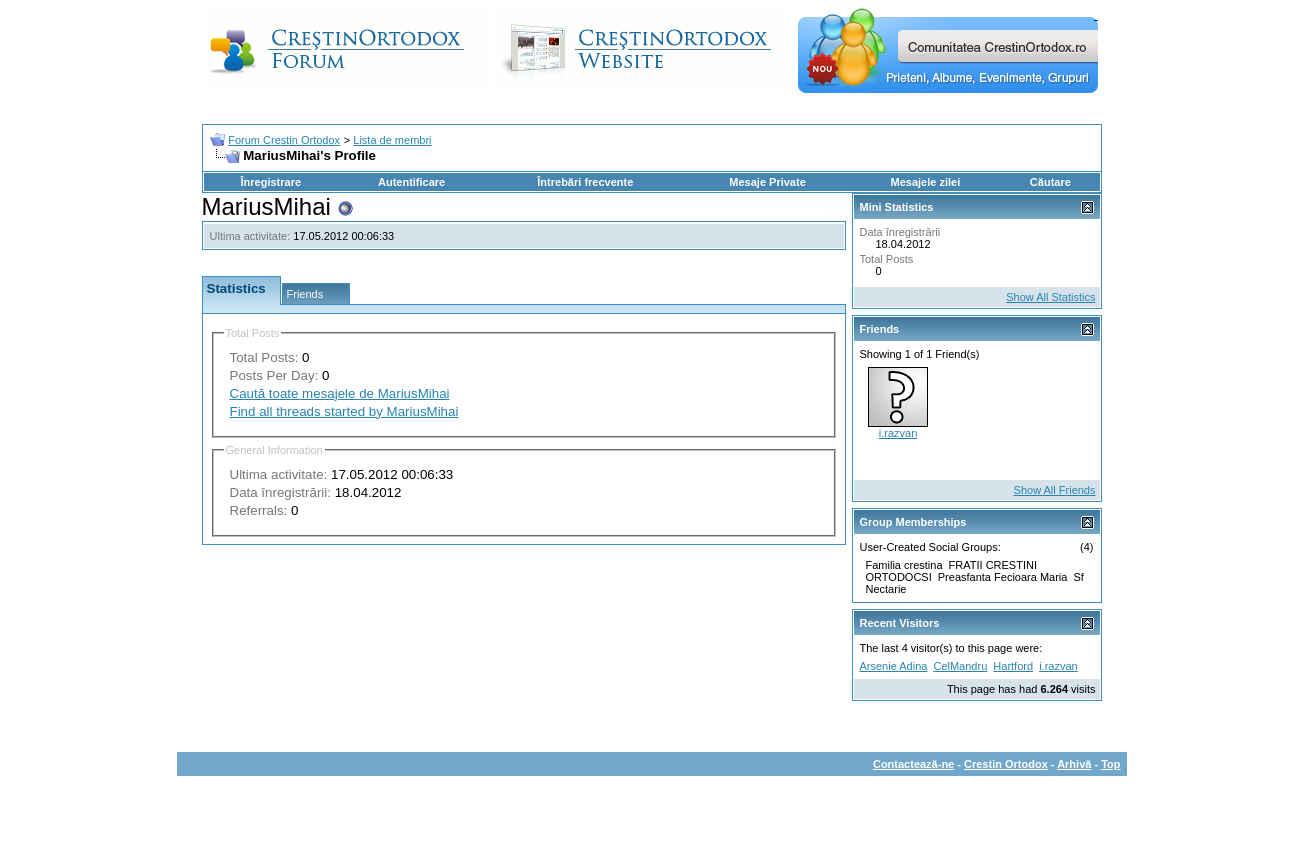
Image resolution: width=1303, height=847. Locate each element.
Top (1110, 764)
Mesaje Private (767, 182)
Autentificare (411, 182)
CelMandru (960, 666)
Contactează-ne (913, 764)
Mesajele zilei (926, 182)
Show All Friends (1055, 490)
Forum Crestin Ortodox (284, 140)
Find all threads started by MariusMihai (344, 411)
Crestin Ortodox (1006, 764)
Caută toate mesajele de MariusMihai (340, 393)
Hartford (1013, 666)
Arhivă (1074, 764)
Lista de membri (392, 140)
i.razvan (898, 433)
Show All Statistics (1050, 297)
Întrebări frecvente (585, 182)
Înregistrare (271, 182)
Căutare (1050, 182)
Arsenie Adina (894, 666)
